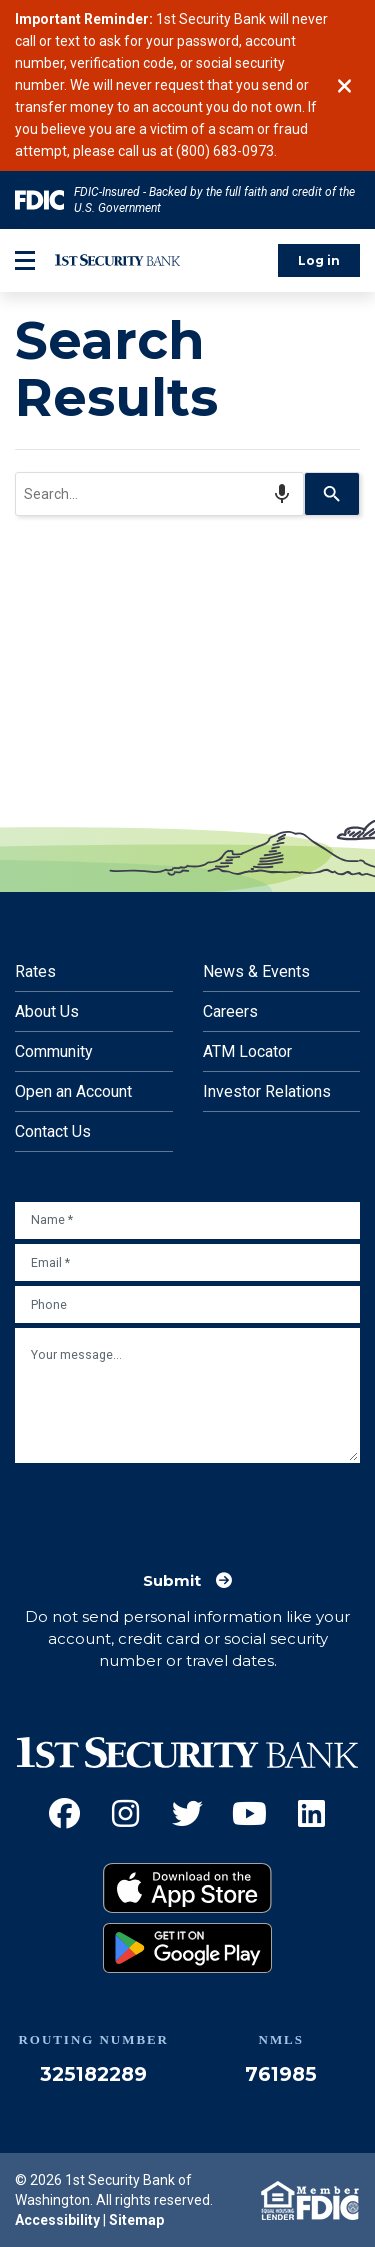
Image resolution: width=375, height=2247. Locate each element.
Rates (35, 971)
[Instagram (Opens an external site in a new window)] (125, 1813)
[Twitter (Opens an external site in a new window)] (187, 1813)
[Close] (344, 86)
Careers (230, 1011)
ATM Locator (247, 1051)
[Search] (332, 494)
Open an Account (73, 1091)
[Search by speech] (282, 494)
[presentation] (167, 1507)
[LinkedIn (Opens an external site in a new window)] (311, 1813)
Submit (172, 1581)
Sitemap (136, 2220)
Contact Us (53, 1131)
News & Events (256, 971)
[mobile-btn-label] (25, 260)
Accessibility (57, 2220)
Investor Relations (267, 1091)
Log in (319, 260)
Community (54, 1051)
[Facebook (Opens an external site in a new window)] (64, 1813)
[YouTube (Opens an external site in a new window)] (249, 1813)
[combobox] (160, 494)
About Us (47, 1011)
